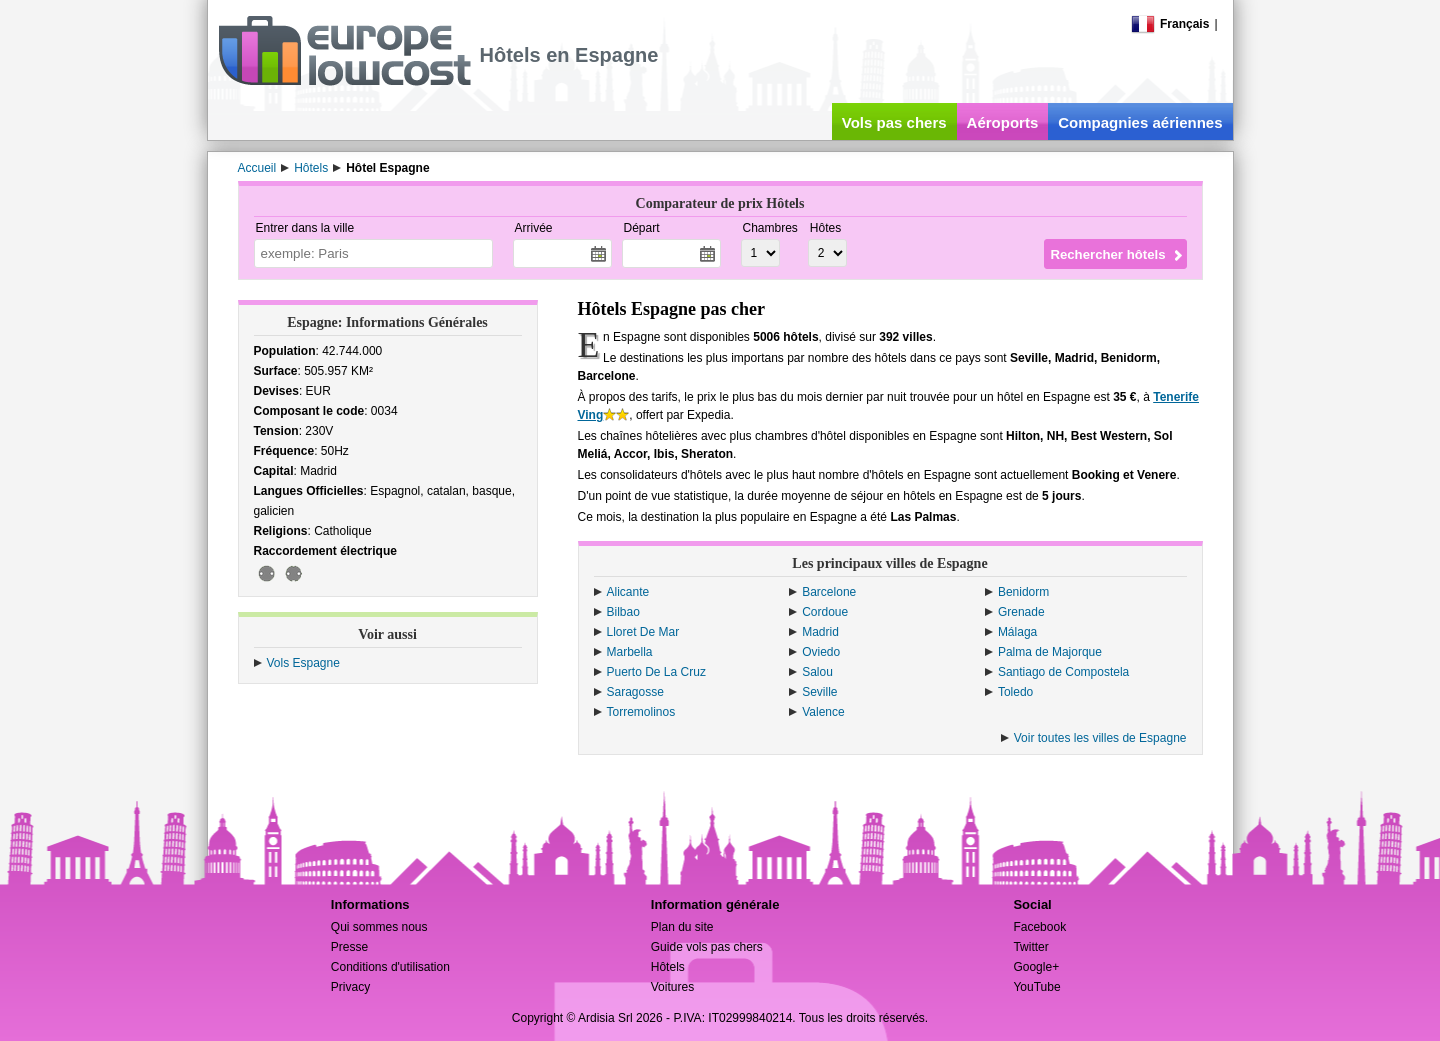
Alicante (628, 592)
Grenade (1021, 612)
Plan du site (682, 927)
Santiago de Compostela (1063, 672)
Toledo (1015, 692)
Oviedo (821, 652)
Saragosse (635, 692)
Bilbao (623, 612)
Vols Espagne (303, 663)
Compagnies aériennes (1140, 122)
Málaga (1017, 632)
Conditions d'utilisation (390, 967)
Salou (817, 672)
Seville (819, 692)
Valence (823, 712)
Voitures (672, 987)
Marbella (630, 652)
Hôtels (668, 967)
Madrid (820, 632)
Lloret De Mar (643, 632)
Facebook (1039, 927)
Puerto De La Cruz (656, 672)
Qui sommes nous (379, 927)
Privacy (350, 987)
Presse (349, 947)
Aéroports (1003, 122)
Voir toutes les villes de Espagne (1100, 738)
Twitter (1030, 947)
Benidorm (1023, 592)
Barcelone (829, 592)
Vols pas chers (894, 122)
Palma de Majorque (1050, 652)
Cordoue (825, 612)
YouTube (1036, 987)
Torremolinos (641, 712)
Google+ (1036, 967)
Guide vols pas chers (707, 947)
